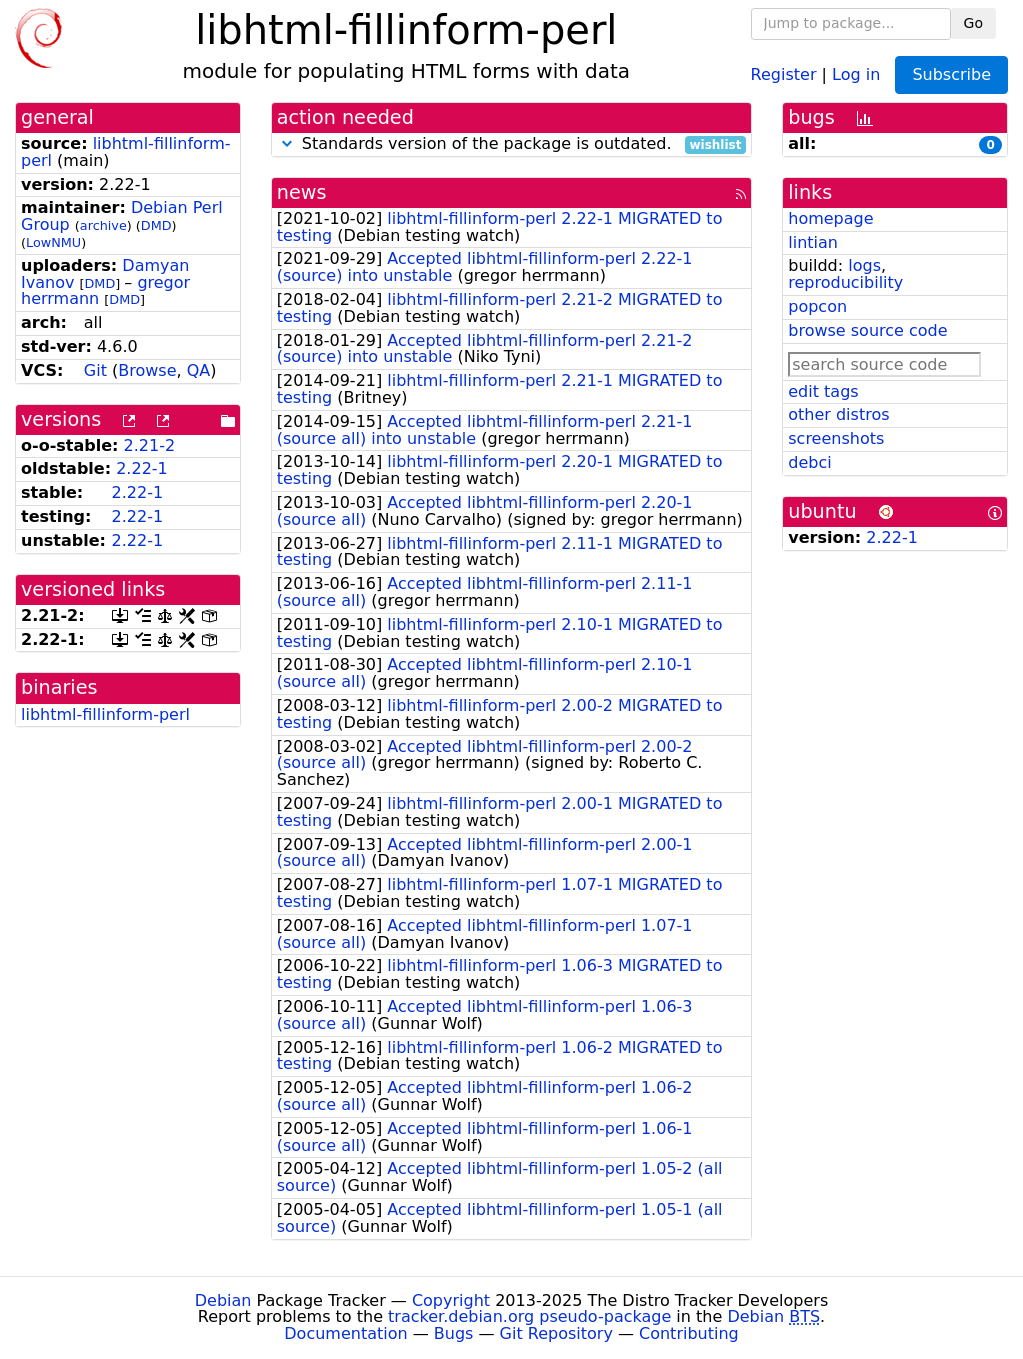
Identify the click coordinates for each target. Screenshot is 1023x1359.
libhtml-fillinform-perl (126, 152)
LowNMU (53, 242)
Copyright (451, 1300)
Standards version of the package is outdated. (512, 144)
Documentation (345, 1333)
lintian (813, 242)
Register (784, 73)
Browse (147, 370)
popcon (817, 306)
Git (95, 370)
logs (864, 265)
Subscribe (951, 74)
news (302, 192)
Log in (856, 73)
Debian (223, 1300)
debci (809, 462)
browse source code (867, 330)
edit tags (823, 391)
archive (103, 225)
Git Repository (556, 1333)
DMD (156, 225)
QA (199, 370)
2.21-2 (150, 445)
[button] (287, 143)
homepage (830, 218)
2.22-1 (142, 468)
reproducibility (845, 282)
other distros (838, 414)
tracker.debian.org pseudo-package (529, 1316)
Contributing (689, 1333)
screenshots (836, 438)
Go (973, 23)
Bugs (454, 1333)
